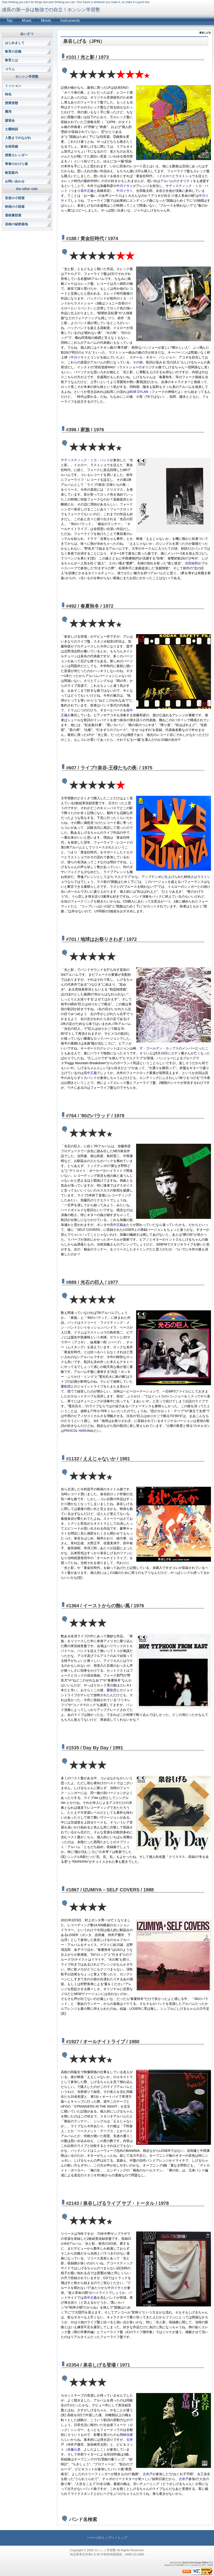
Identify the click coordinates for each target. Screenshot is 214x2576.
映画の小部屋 (15, 206)
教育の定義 (13, 51)
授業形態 (11, 103)
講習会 (10, 120)
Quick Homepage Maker (195, 2562)
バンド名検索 (83, 2519)
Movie (46, 20)
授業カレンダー (16, 155)
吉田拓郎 (191, 563)
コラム (10, 69)
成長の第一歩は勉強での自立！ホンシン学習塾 (51, 9)
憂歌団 (66, 1386)
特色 (8, 94)
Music (27, 20)
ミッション (13, 86)
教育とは (11, 60)
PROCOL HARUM (77, 1430)
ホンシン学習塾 (105, 2550)
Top (10, 20)
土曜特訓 (11, 129)
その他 (138, 362)
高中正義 (87, 191)
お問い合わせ (15, 181)
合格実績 (11, 146)
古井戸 (147, 2474)
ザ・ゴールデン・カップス (159, 1048)
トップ (122, 2537)
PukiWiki (179, 2565)
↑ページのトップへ (101, 2537)
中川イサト (124, 186)
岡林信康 (126, 2435)
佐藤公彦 (73, 2449)
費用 (8, 111)
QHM (210, 2565)
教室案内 (11, 173)
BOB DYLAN (139, 392)
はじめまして (15, 43)
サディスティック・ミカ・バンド (85, 460)
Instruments (70, 20)
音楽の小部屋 (15, 198)
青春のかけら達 (16, 164)
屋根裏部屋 (13, 215)
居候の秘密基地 (16, 224)
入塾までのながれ (18, 138)
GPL (203, 2565)
